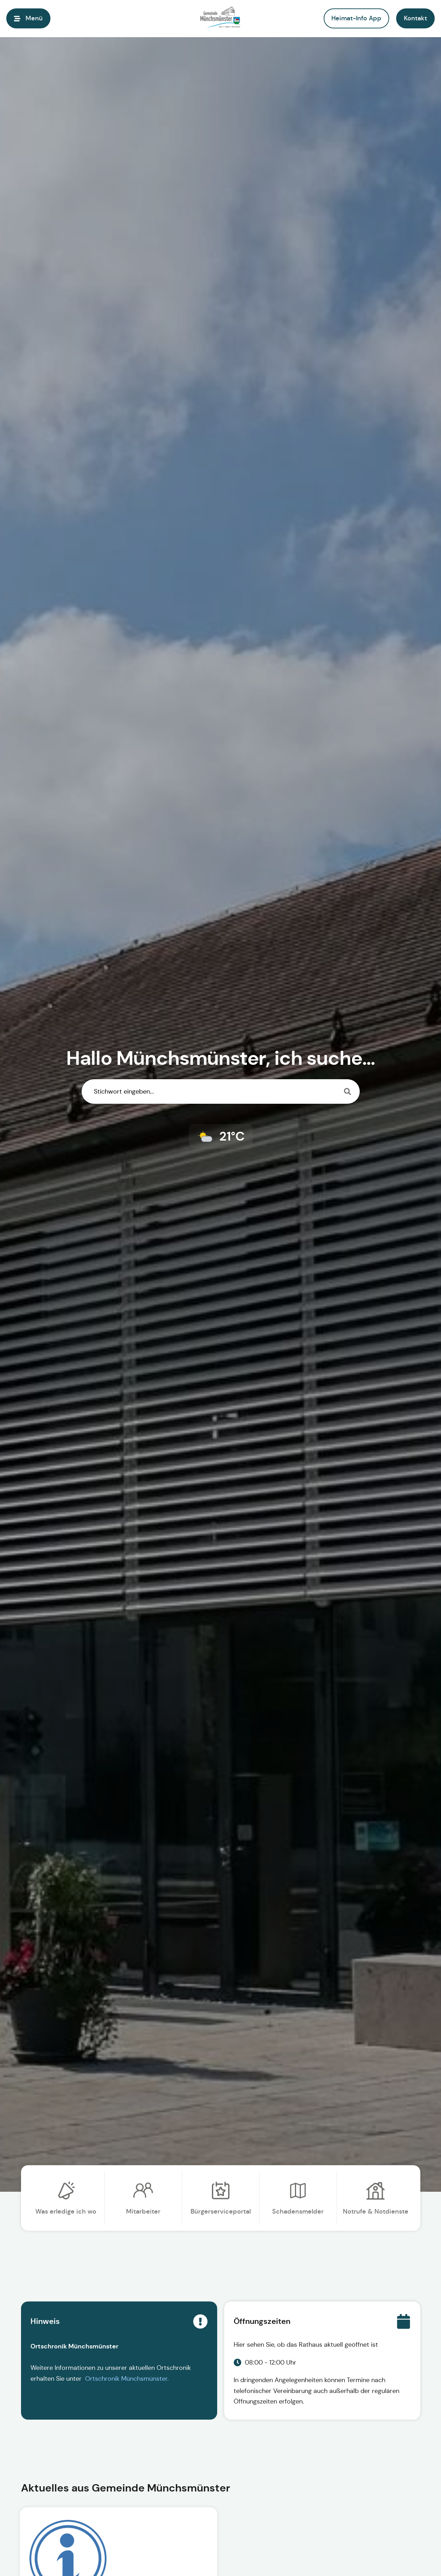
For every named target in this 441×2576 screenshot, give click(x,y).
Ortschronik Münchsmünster (126, 2378)
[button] (415, 18)
